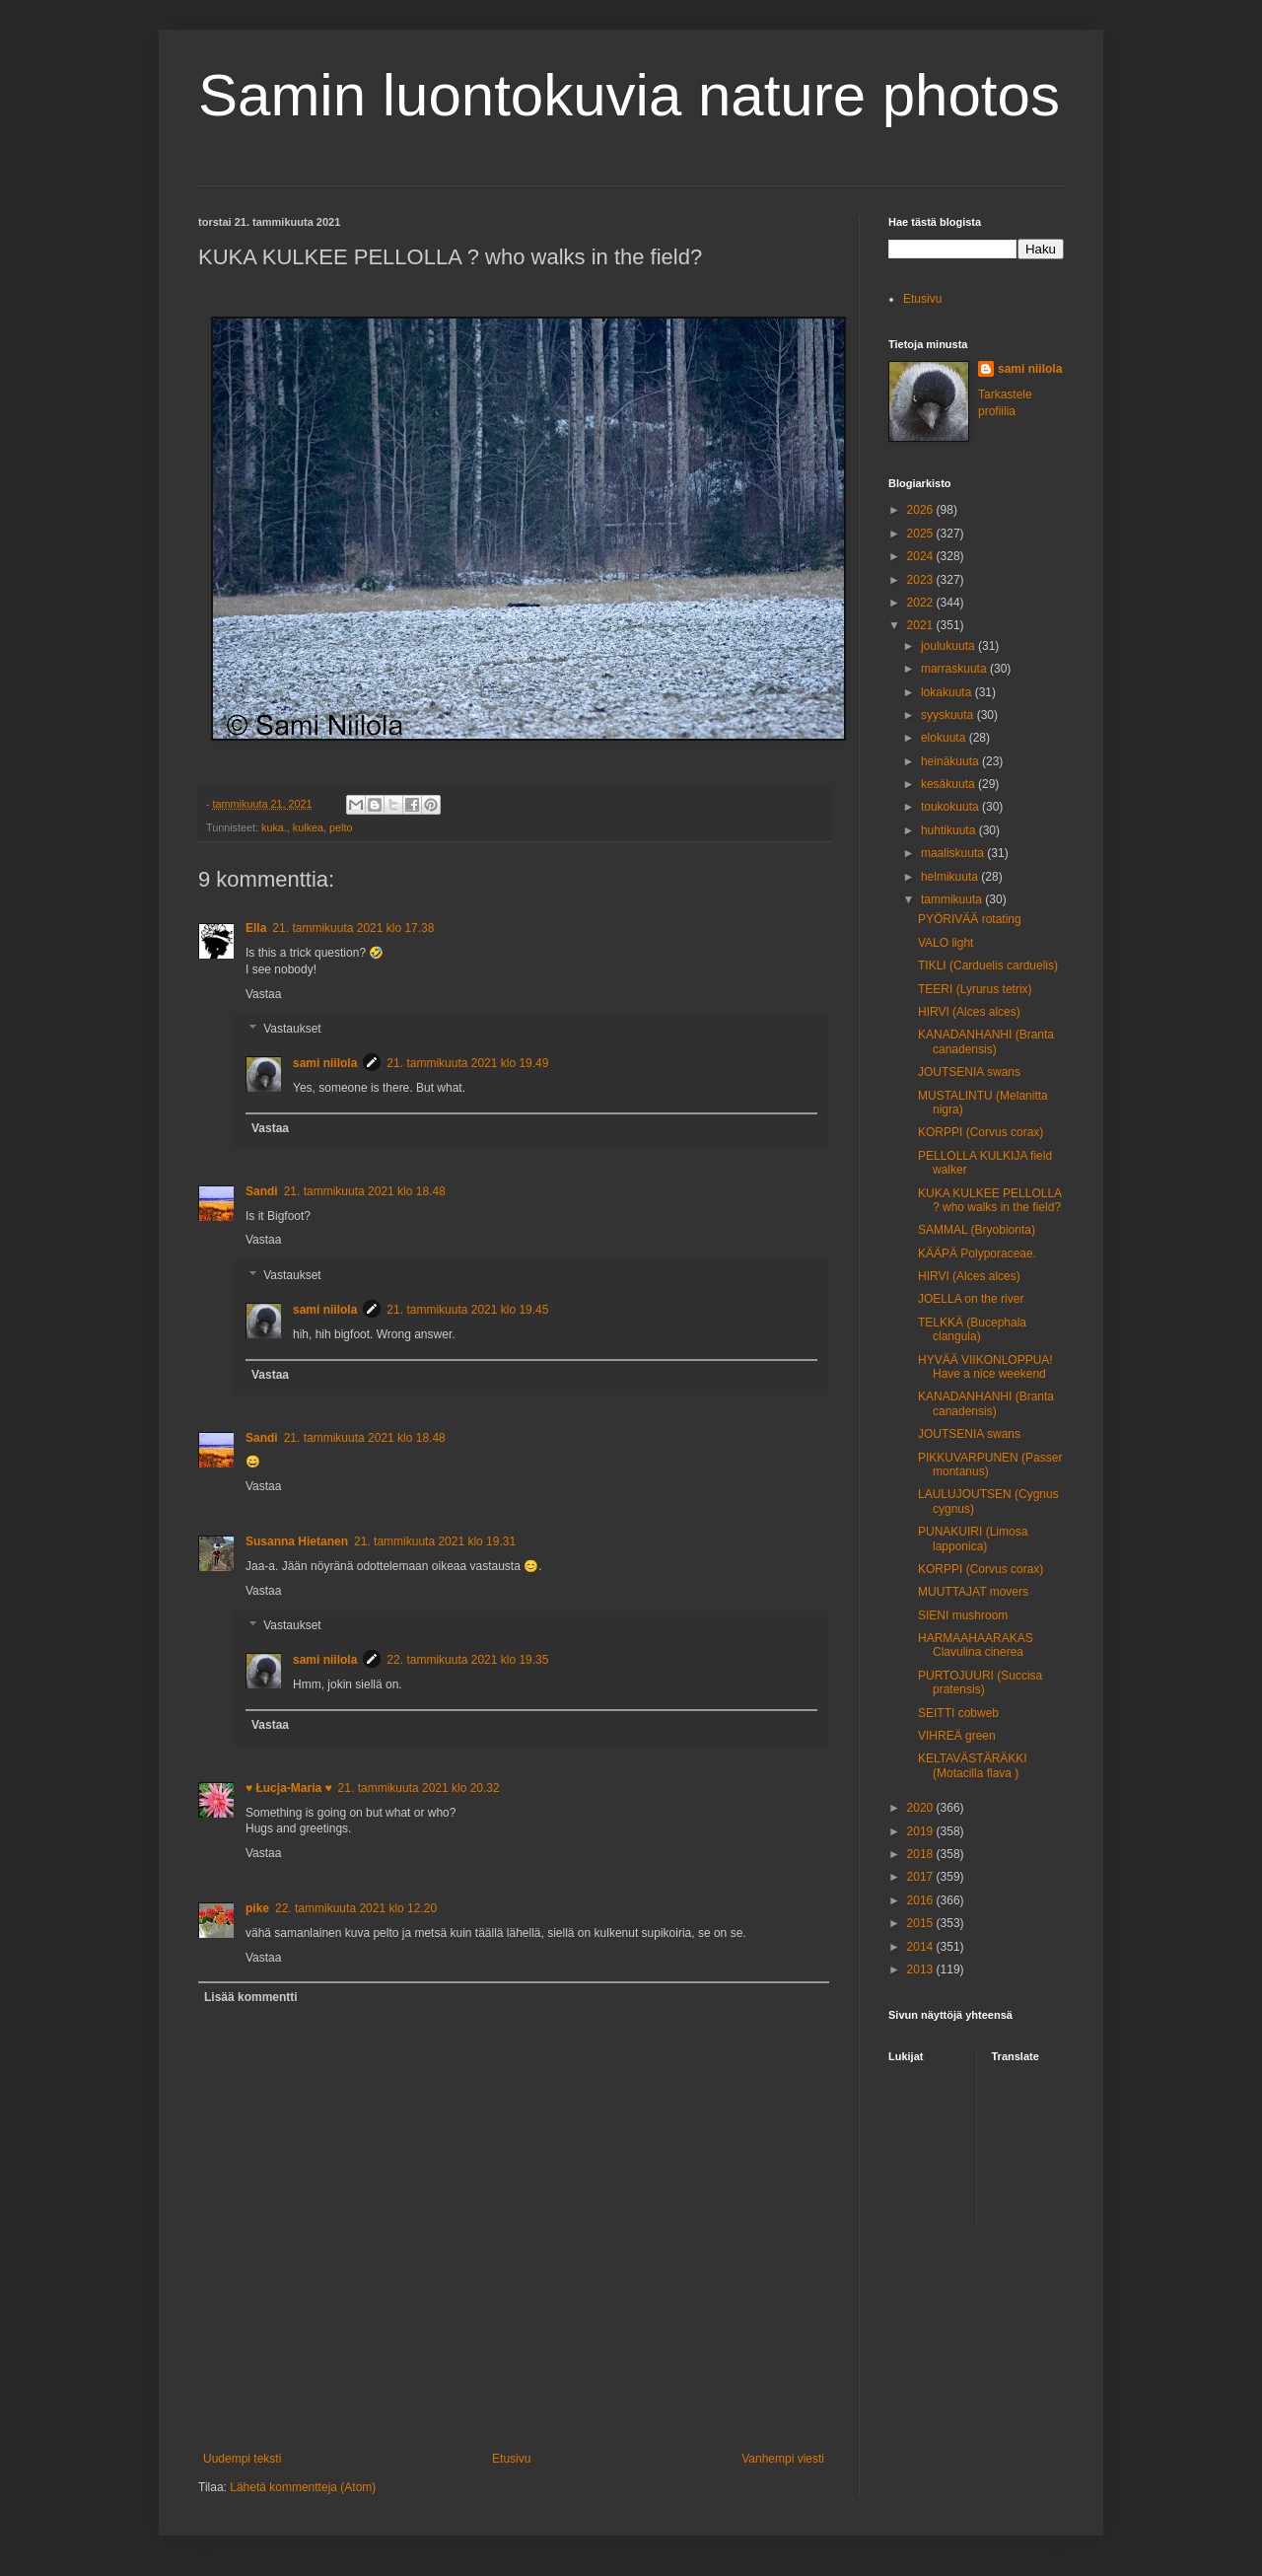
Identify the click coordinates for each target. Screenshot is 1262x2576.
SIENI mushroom (963, 1615)
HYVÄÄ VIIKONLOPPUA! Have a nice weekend (985, 1367)
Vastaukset (291, 1030)
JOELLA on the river (970, 1299)
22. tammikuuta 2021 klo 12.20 (356, 1908)
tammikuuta (953, 899)
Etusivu (511, 2459)
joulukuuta (949, 646)
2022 (922, 602)
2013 (922, 1969)
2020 (922, 1808)
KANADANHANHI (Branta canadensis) (986, 1041)
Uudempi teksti (242, 2459)
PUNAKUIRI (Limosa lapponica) (972, 1538)
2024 (922, 556)
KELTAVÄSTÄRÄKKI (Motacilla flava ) (972, 1765)
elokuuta (945, 738)
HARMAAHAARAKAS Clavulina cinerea (975, 1645)
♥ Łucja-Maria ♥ (288, 1788)
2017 (922, 1877)
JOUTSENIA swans (969, 1072)
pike (257, 1908)
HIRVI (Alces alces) (969, 1012)
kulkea (308, 827)
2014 (922, 1947)
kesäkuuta (949, 784)
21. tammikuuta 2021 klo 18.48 (365, 1191)
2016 (922, 1900)
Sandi (261, 1191)
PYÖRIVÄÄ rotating (969, 919)
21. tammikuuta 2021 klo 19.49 (467, 1063)
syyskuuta (949, 715)
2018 (922, 1854)
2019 (922, 1831)
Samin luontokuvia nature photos (629, 95)
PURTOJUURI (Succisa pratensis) (980, 1682)
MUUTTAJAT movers (973, 1592)
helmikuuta (951, 877)
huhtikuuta (950, 830)
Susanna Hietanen (296, 1541)
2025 (922, 533)
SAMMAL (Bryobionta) (976, 1230)
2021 (922, 625)
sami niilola (325, 1063)
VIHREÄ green (957, 1736)
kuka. (274, 827)
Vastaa (263, 994)
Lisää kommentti (251, 1997)
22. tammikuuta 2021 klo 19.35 (467, 1660)
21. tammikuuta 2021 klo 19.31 (435, 1541)
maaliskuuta (954, 853)
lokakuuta (948, 692)
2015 (922, 1923)
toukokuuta (951, 807)
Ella (255, 928)
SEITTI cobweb (958, 1713)
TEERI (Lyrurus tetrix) (975, 989)
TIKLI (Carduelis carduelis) (988, 965)
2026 (922, 510)
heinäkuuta (951, 761)
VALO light (945, 943)
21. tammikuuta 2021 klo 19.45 (467, 1310)
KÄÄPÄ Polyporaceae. (977, 1253)
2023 (922, 580)
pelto (340, 827)
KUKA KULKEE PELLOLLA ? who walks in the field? (989, 1200)
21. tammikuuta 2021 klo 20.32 (419, 1788)
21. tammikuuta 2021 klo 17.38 (353, 928)
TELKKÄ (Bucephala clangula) (972, 1329)
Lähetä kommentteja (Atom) (303, 2487)
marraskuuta (955, 669)
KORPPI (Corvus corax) (980, 1132)
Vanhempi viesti (782, 2459)
